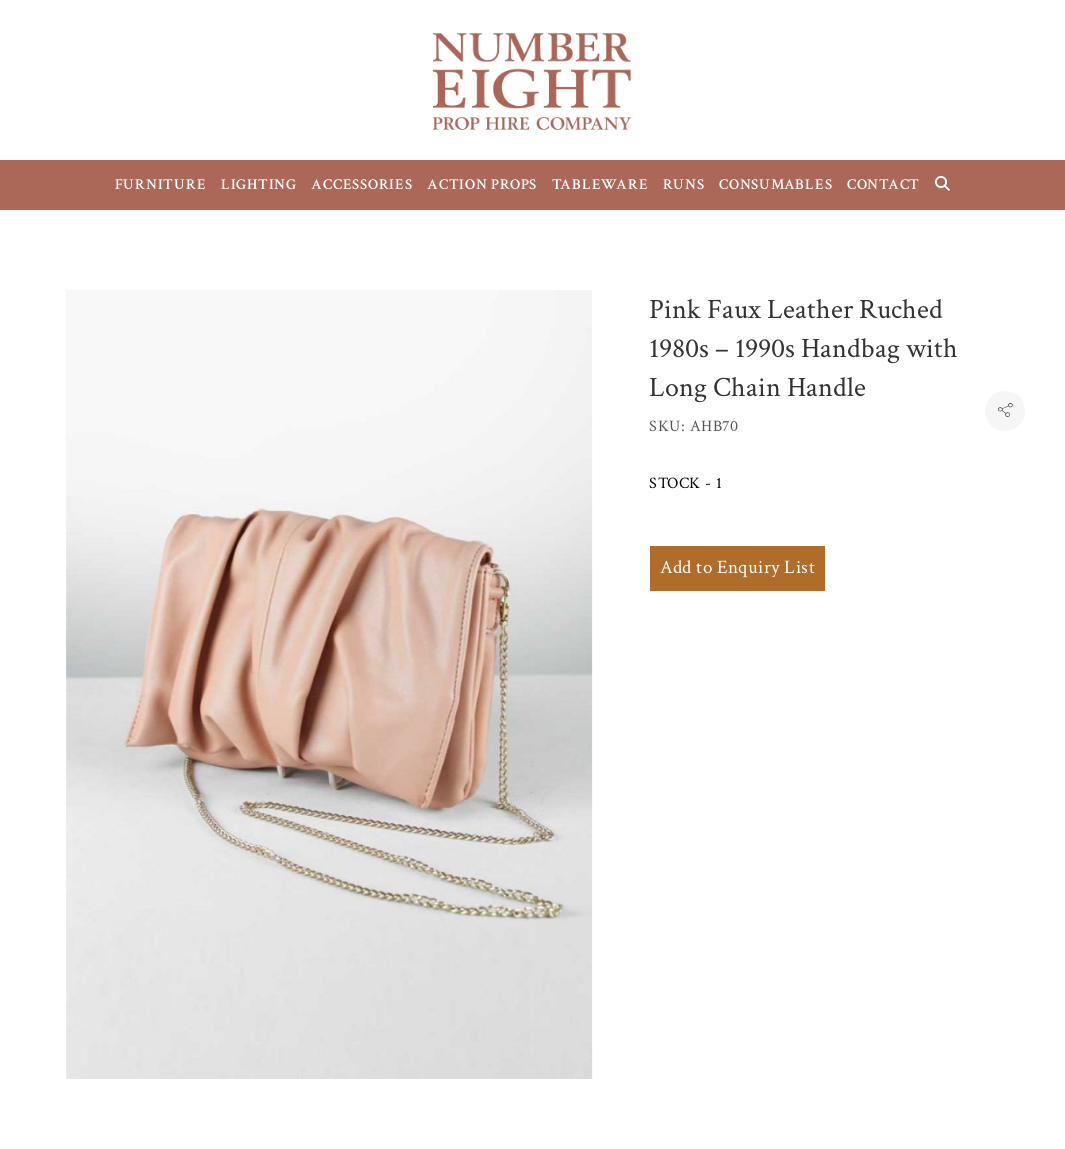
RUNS (684, 184)
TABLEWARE (600, 184)
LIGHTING (259, 184)
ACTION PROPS (482, 184)
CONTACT (883, 184)
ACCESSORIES (361, 184)
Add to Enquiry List (737, 567)
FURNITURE (161, 184)
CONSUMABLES (775, 184)
